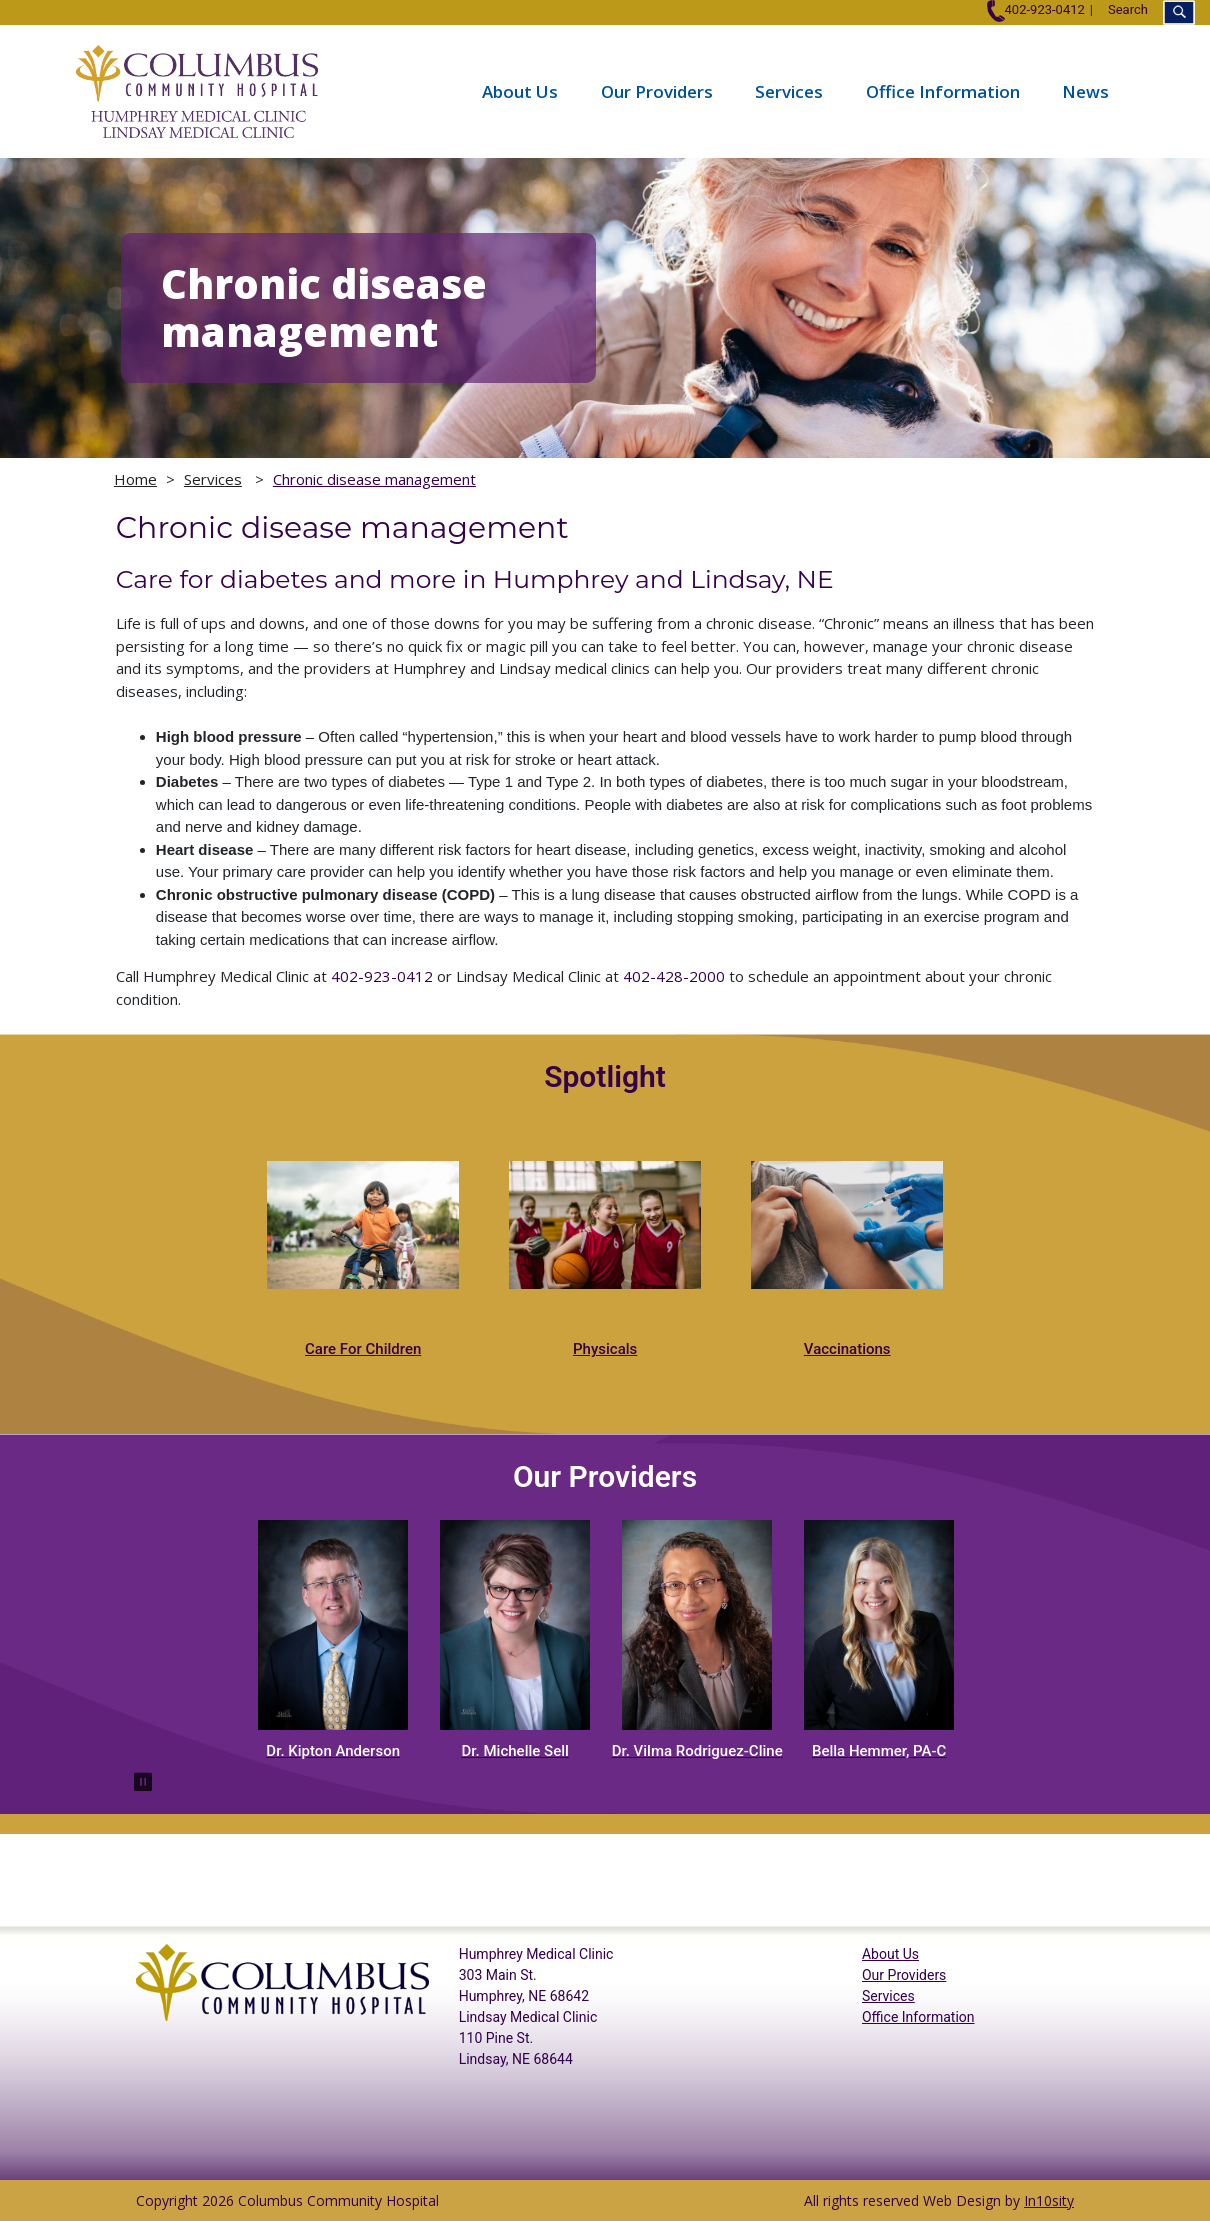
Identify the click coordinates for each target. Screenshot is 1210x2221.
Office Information (943, 91)
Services (789, 91)
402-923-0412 (1035, 9)
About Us (520, 91)
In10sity (1049, 2200)
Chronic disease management (374, 479)
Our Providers (657, 91)
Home (135, 479)
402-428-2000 (674, 976)
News (1085, 91)
